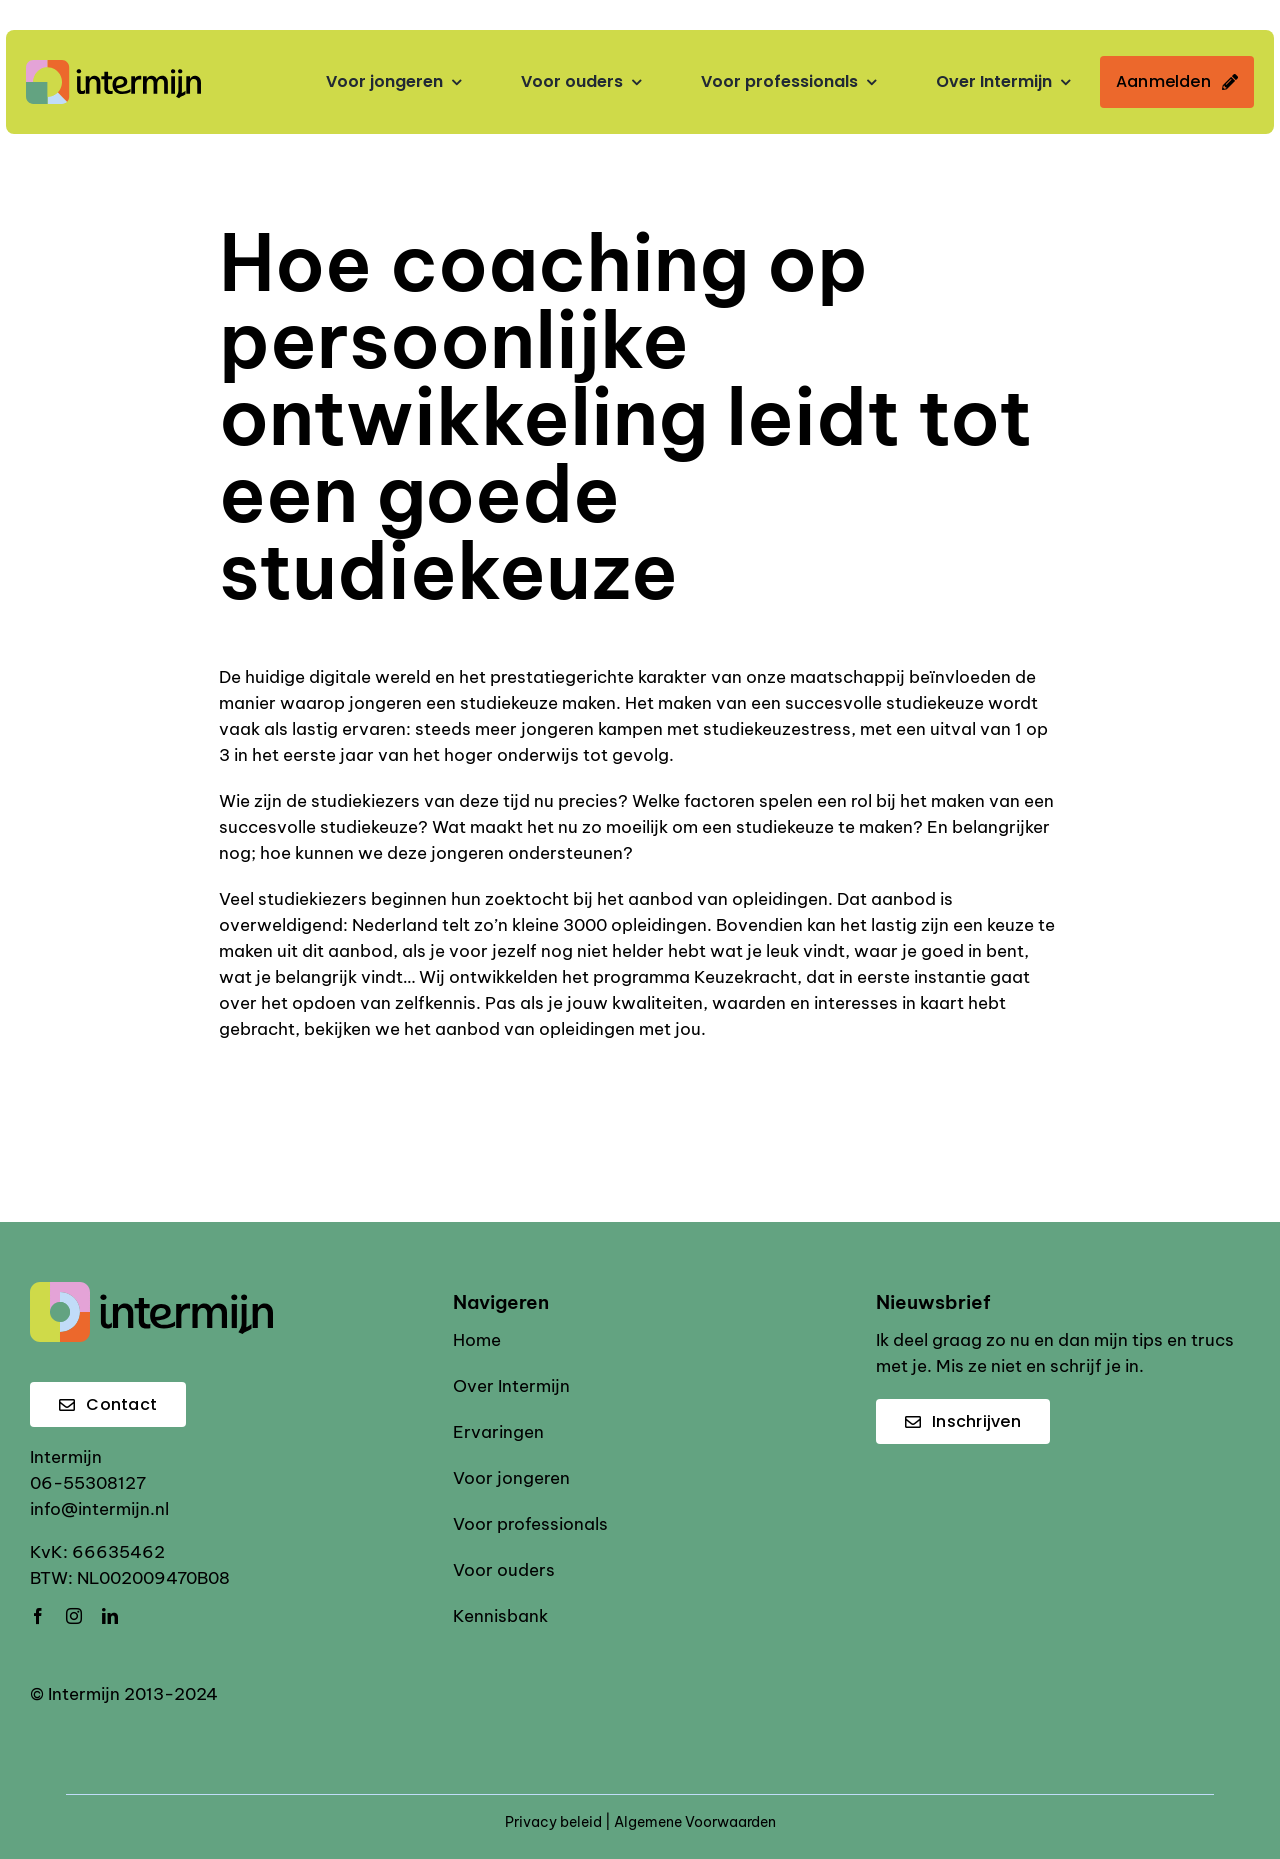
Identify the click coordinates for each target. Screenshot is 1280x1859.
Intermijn (66, 1457)
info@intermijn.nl (99, 1509)
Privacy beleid (553, 1822)
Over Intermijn (511, 1386)
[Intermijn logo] (113, 68)
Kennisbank (500, 1616)
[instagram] (74, 1616)
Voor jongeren (511, 1478)
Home (477, 1340)
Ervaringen (498, 1432)
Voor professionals (530, 1524)
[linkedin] (110, 1616)
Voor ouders (504, 1570)
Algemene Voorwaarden (695, 1822)
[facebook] (38, 1616)
